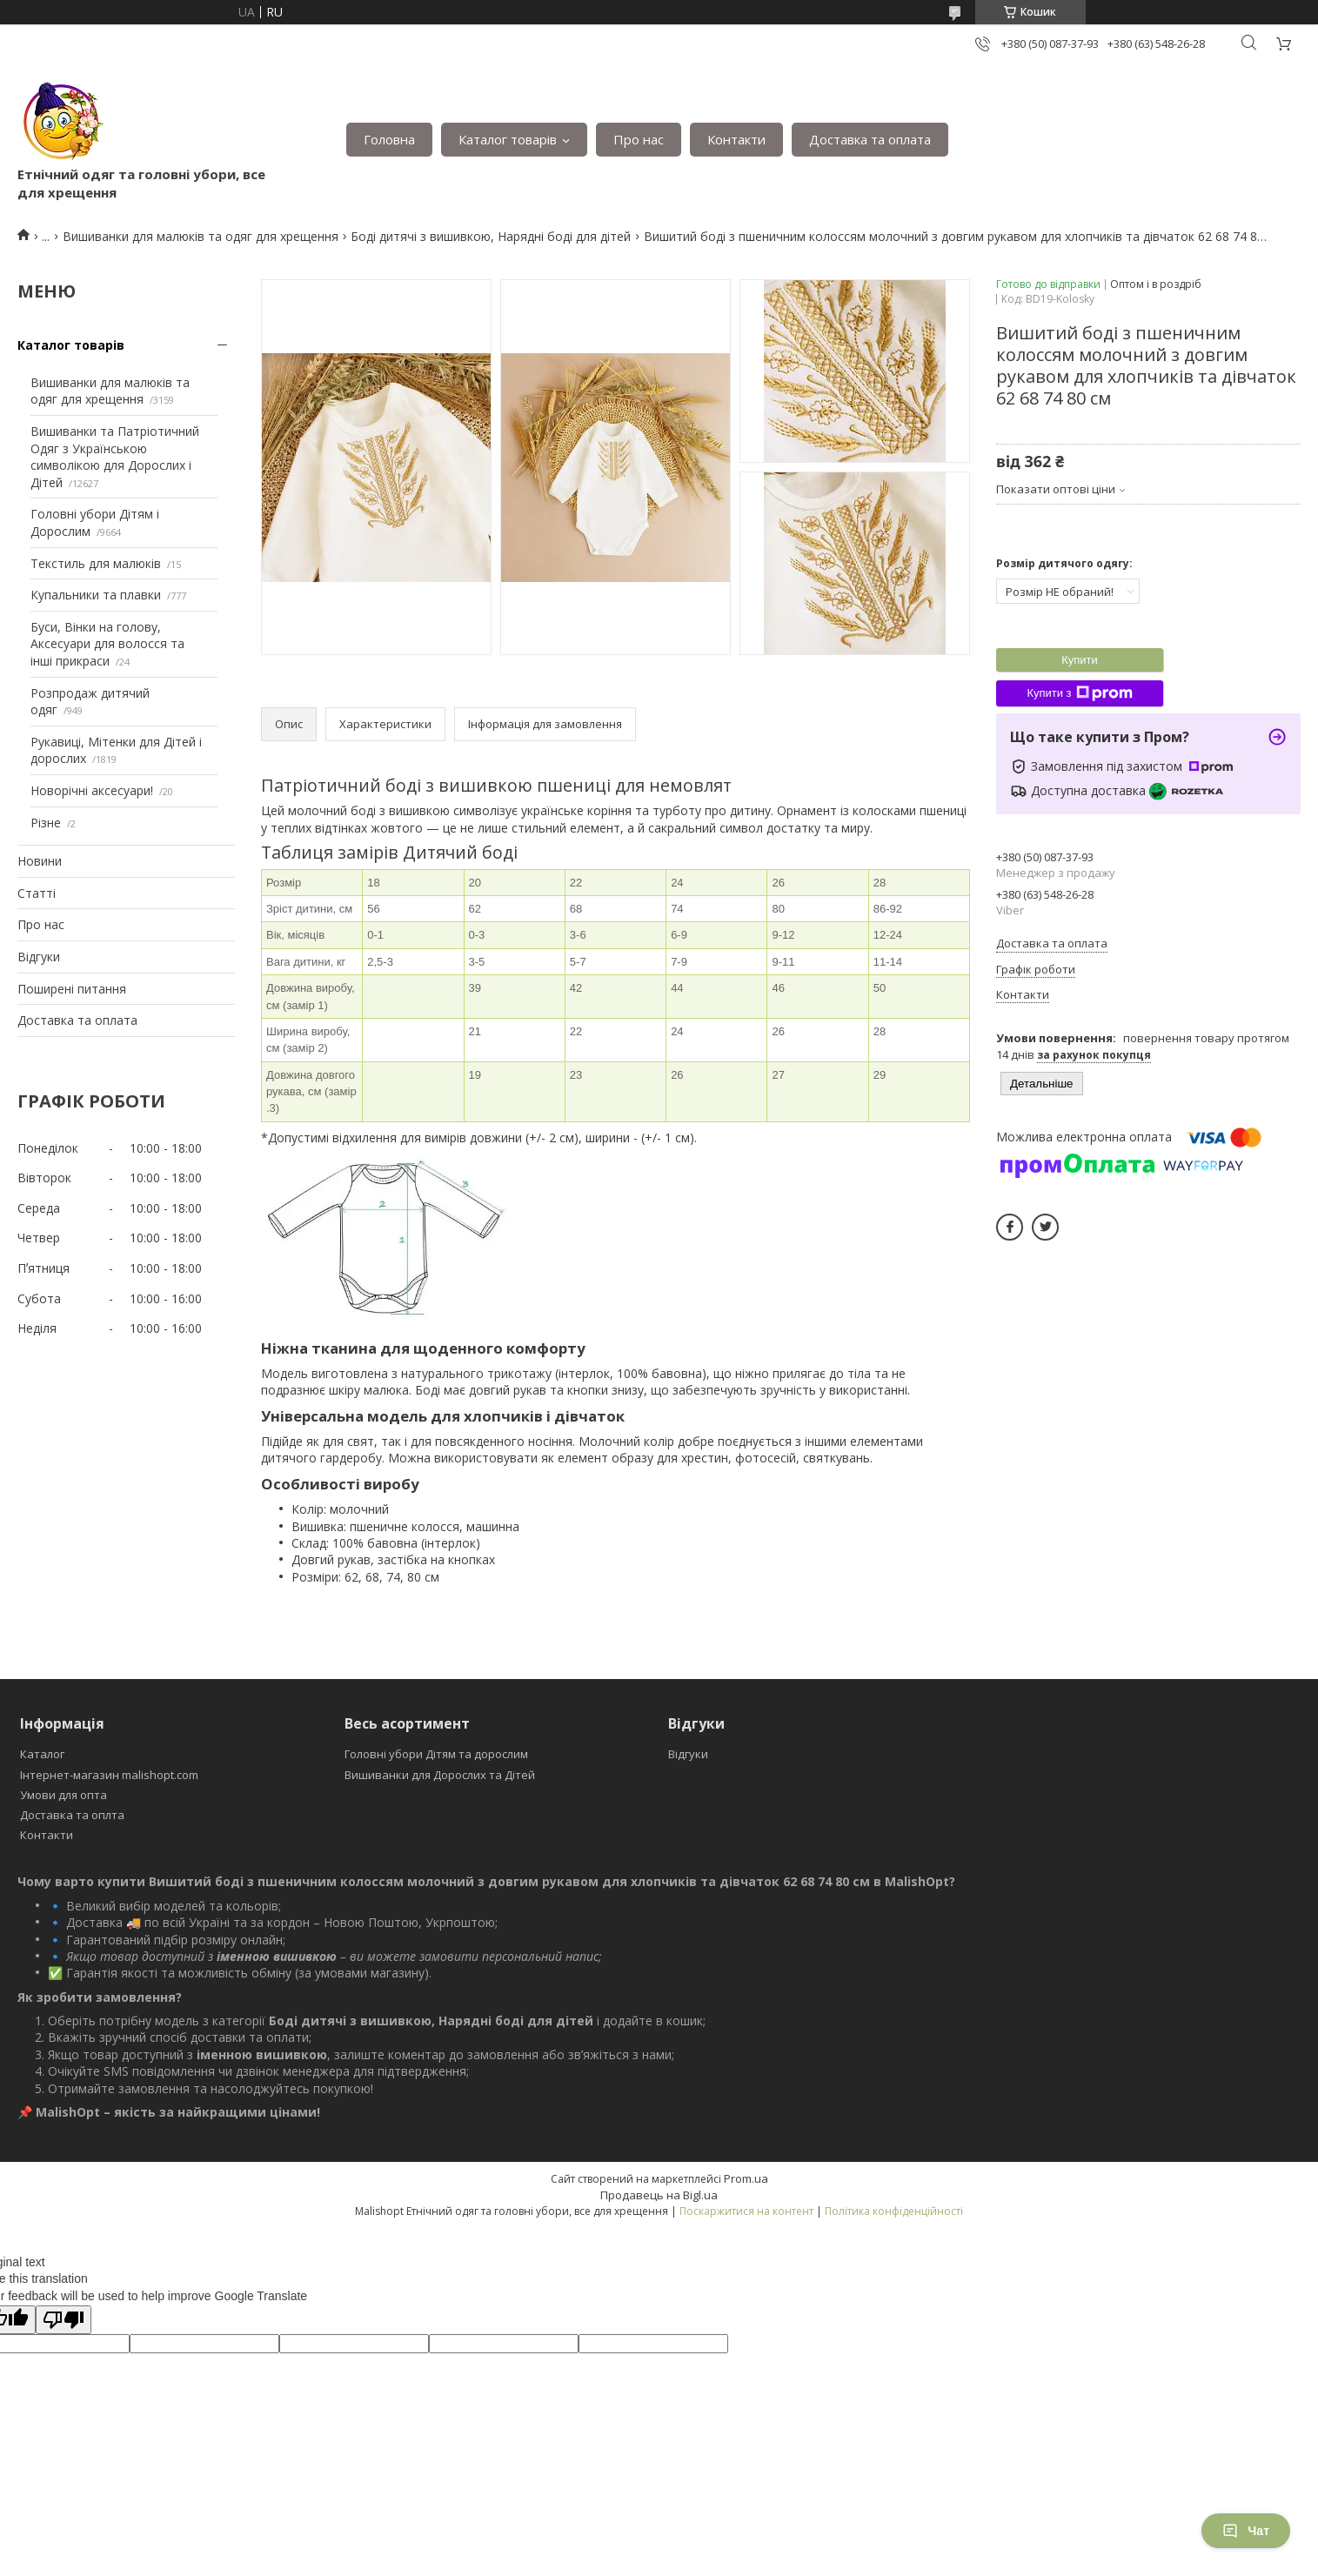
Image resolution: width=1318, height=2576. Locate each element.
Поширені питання (71, 988)
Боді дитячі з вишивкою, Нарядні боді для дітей (491, 236)
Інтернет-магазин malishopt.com (109, 1775)
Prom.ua (746, 2178)
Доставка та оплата (870, 139)
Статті (36, 893)
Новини (39, 861)
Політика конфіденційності (894, 2211)
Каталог (42, 1754)
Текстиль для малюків (95, 563)
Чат (1245, 2531)
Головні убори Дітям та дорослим (436, 1754)
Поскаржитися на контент (746, 2211)
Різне (45, 822)
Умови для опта (63, 1795)
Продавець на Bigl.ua (659, 2195)
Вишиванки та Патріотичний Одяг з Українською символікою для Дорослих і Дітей (114, 457)
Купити (1079, 659)
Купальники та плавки (95, 594)
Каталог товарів (507, 139)
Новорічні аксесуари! (91, 790)
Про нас (638, 139)
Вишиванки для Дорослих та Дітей (440, 1775)
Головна (389, 139)
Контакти (736, 139)
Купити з (1079, 693)
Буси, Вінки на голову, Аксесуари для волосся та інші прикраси (107, 644)
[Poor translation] (63, 2319)
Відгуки (38, 956)
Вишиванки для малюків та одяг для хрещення (200, 236)
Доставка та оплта (72, 1815)
